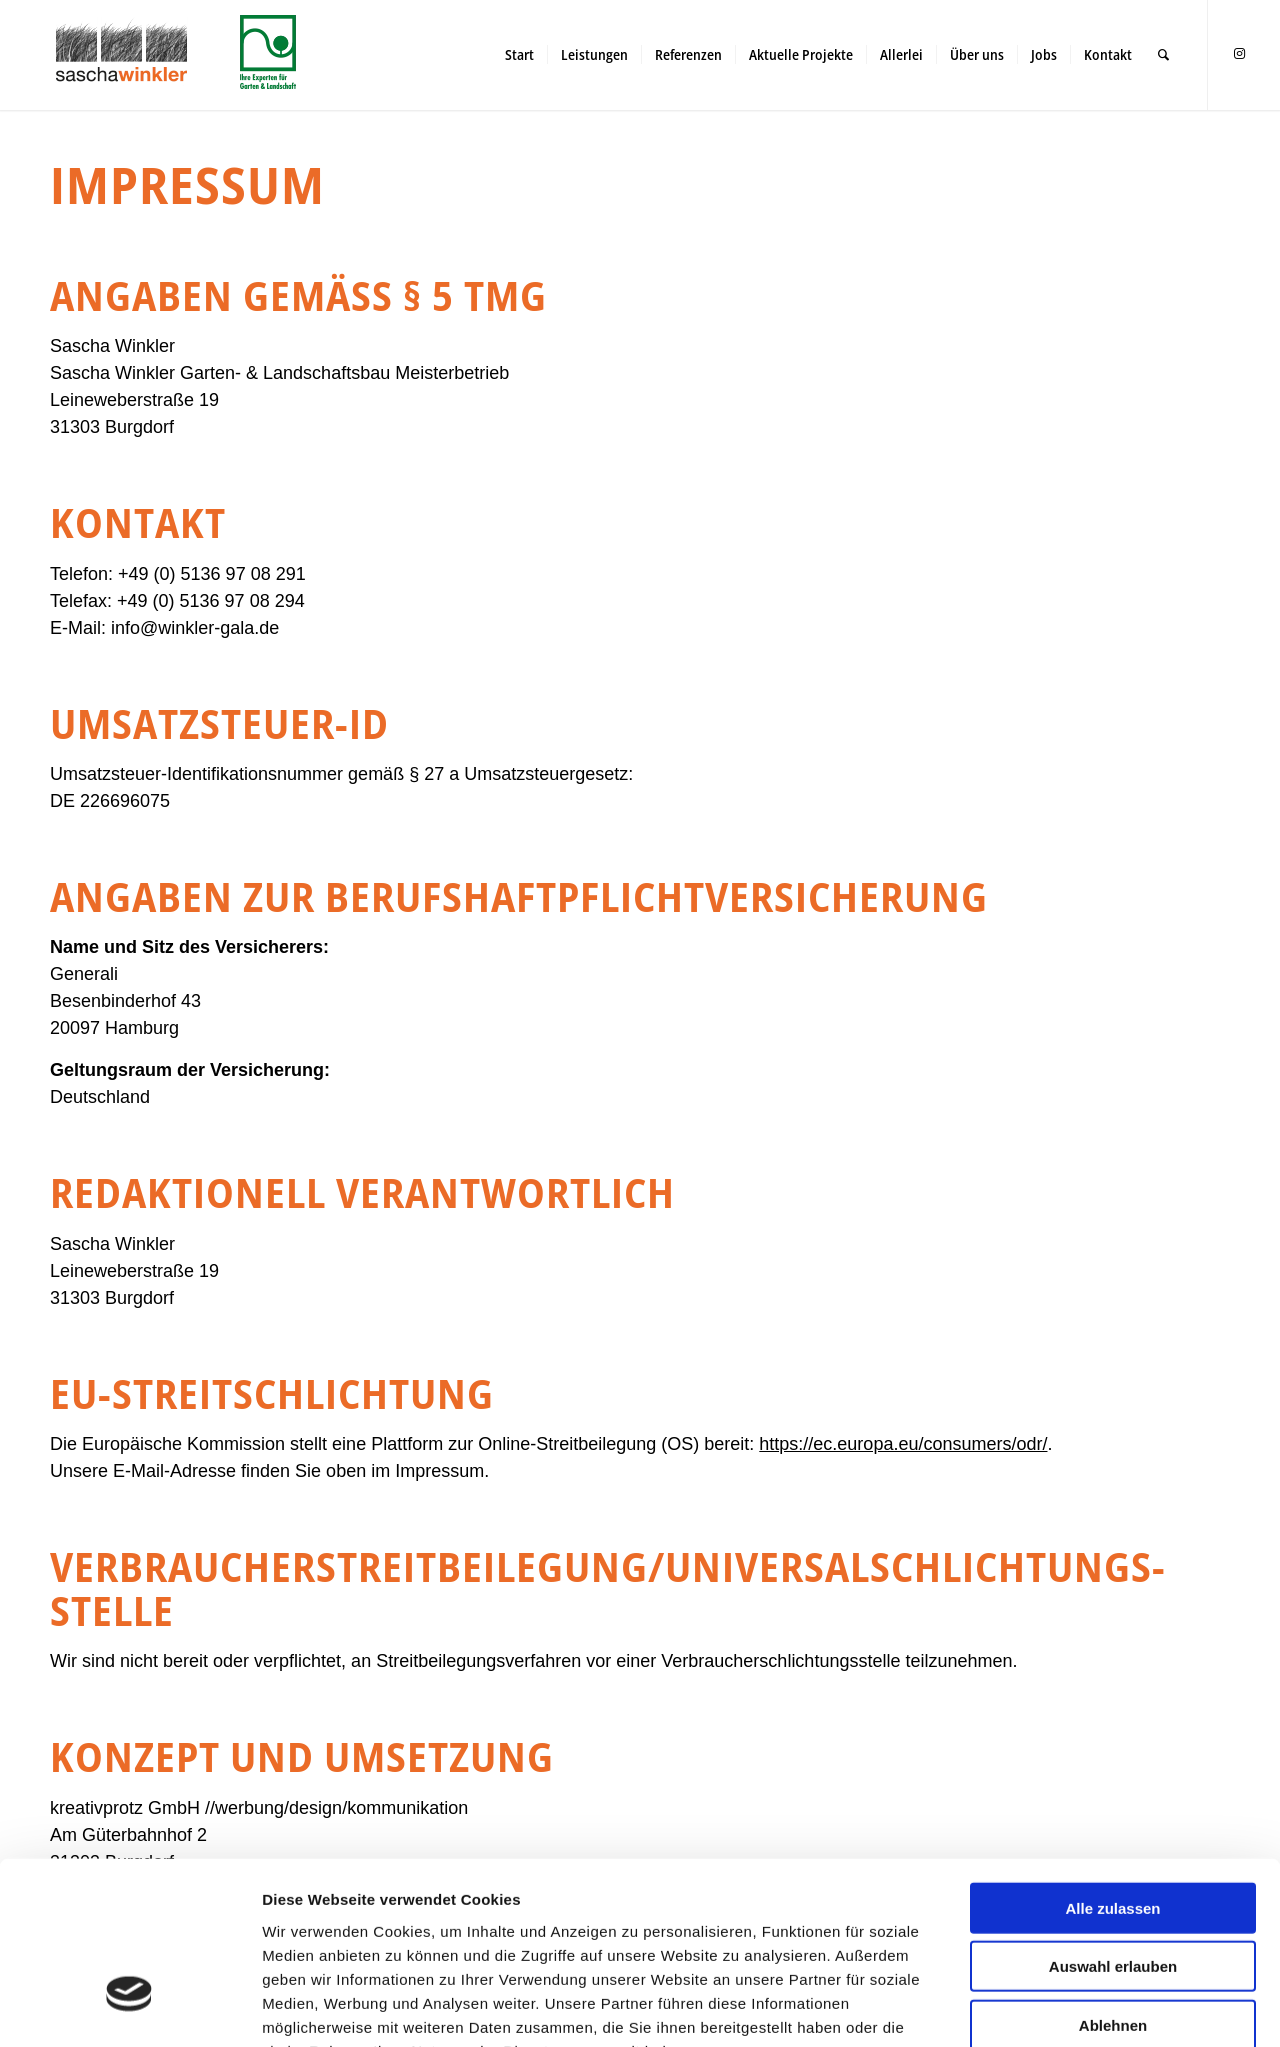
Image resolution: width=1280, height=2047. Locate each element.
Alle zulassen (1112, 1763)
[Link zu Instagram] (1239, 54)
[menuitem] (519, 55)
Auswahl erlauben (1113, 1822)
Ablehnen (1113, 1880)
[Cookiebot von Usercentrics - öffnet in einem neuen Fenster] (129, 2008)
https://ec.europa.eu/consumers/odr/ (903, 1444)
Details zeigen (1059, 2007)
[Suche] (1163, 55)
